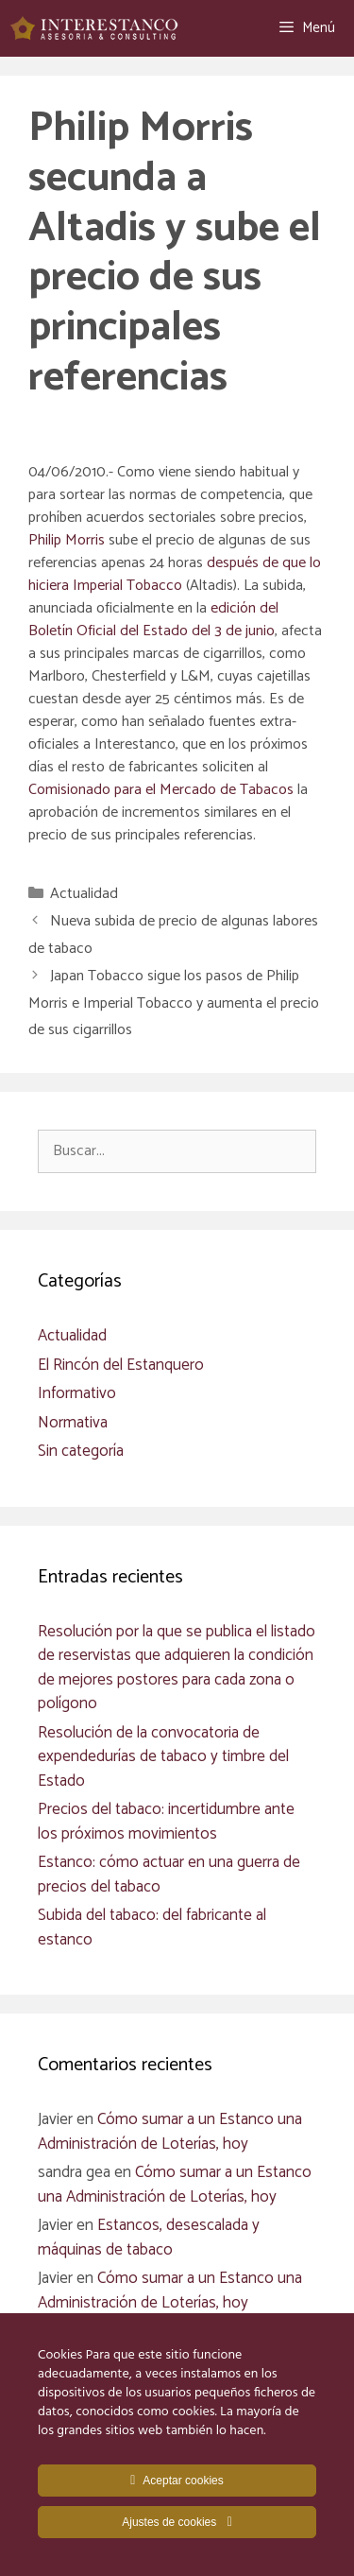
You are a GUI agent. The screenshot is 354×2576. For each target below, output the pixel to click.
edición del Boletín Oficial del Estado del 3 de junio (153, 620)
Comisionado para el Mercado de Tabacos (162, 790)
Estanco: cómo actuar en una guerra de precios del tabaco (169, 1874)
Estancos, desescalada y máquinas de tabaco (149, 2237)
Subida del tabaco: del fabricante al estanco (152, 1927)
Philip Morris (66, 540)
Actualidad (84, 894)
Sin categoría (81, 1451)
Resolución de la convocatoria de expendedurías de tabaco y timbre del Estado (163, 1757)
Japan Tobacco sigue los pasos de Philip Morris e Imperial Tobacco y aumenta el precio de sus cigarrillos (173, 1003)
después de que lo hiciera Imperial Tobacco (174, 574)
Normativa (73, 1422)
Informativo (77, 1393)
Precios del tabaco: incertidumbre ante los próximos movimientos (166, 1821)
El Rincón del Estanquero (121, 1365)
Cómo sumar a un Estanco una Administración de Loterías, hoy (170, 2131)
